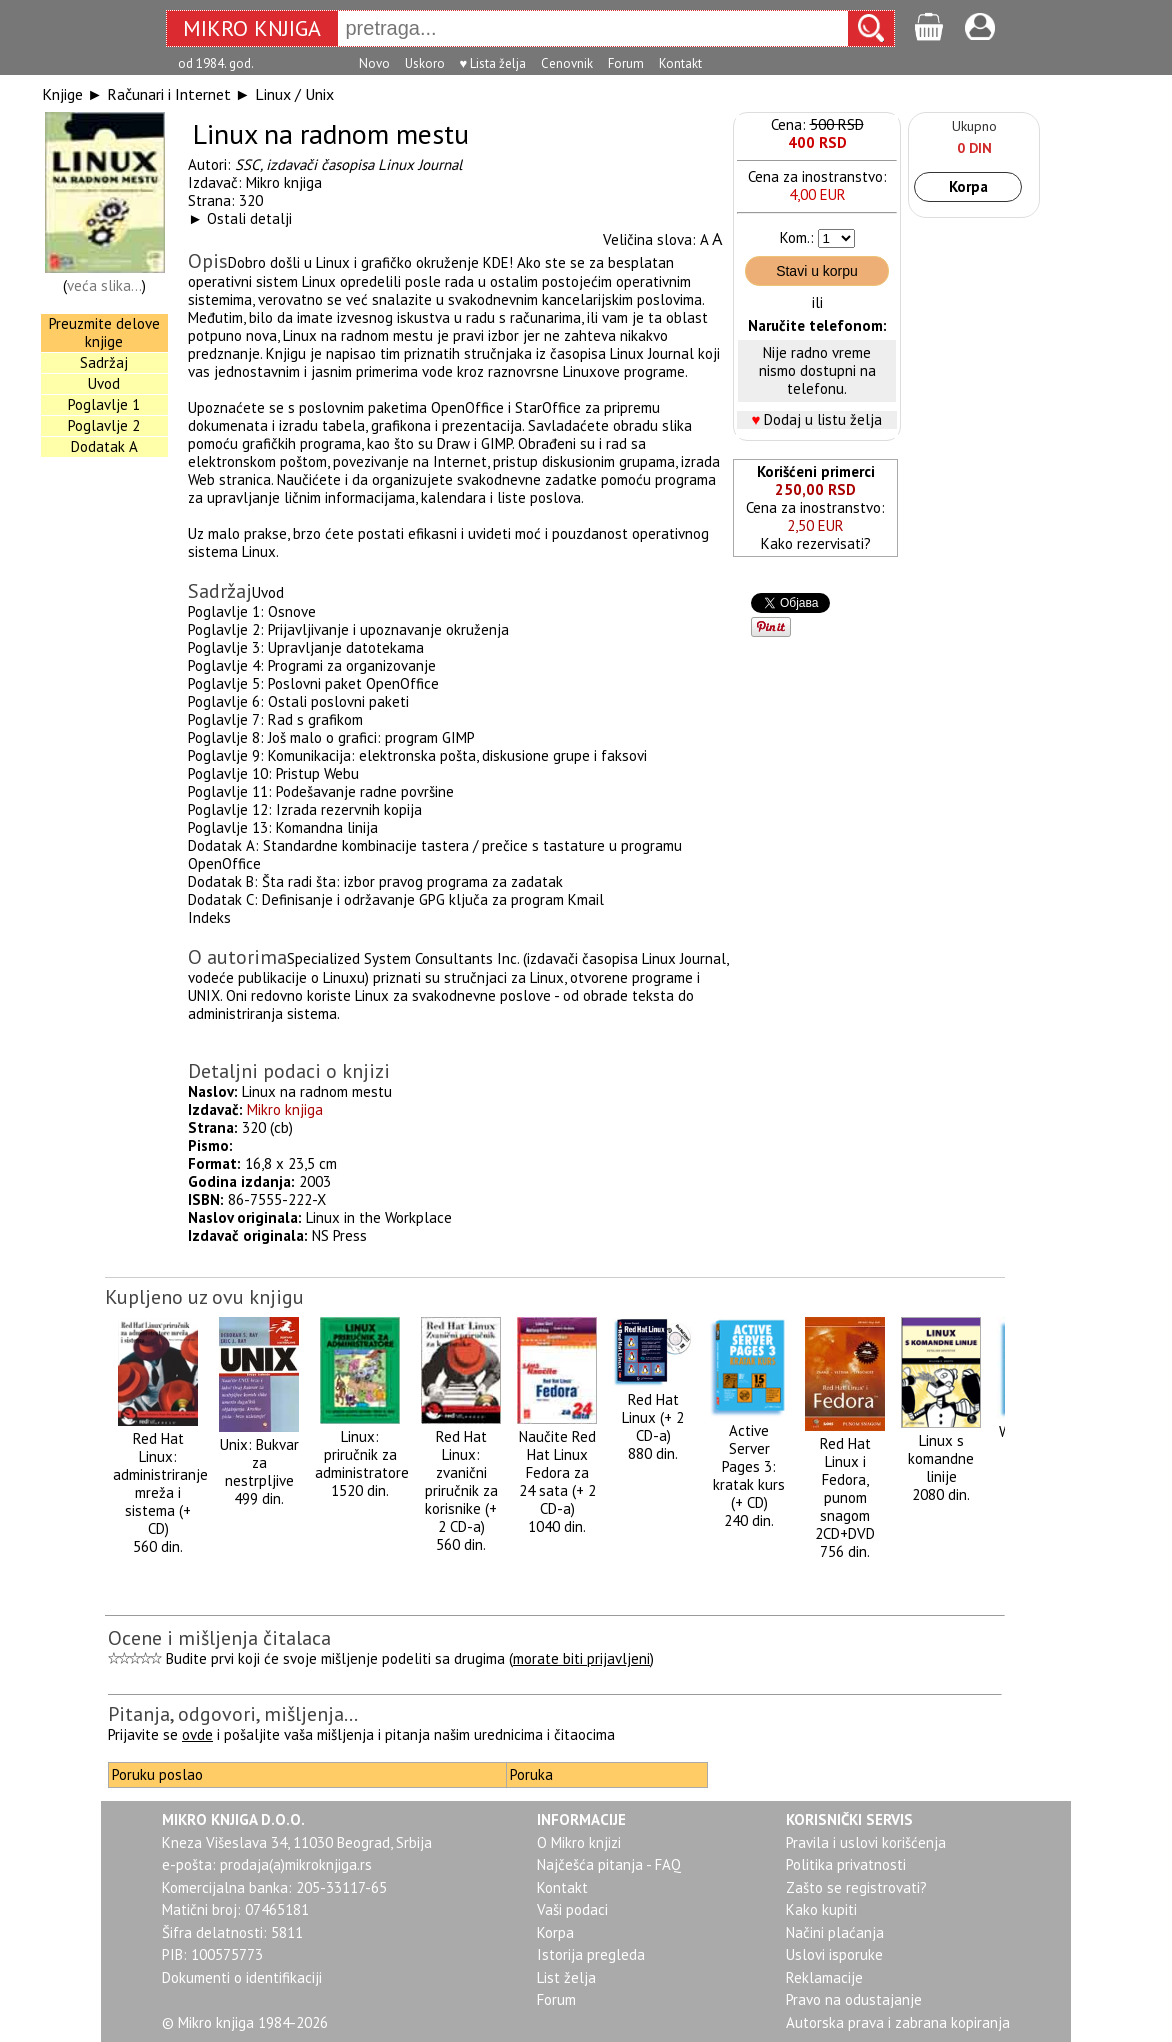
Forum (626, 63)
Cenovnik (567, 63)
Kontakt (680, 63)
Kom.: (797, 237)
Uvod (104, 383)
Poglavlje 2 (104, 425)
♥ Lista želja (493, 63)
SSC (247, 164)
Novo (374, 63)
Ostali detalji (249, 218)
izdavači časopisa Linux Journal (364, 164)
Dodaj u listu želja (823, 419)
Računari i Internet (169, 94)
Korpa (968, 186)
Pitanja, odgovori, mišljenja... (233, 1714)
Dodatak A (104, 446)
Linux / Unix (294, 94)
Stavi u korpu (817, 271)
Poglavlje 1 (104, 404)
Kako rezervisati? (816, 543)
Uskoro (425, 63)
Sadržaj (104, 362)
